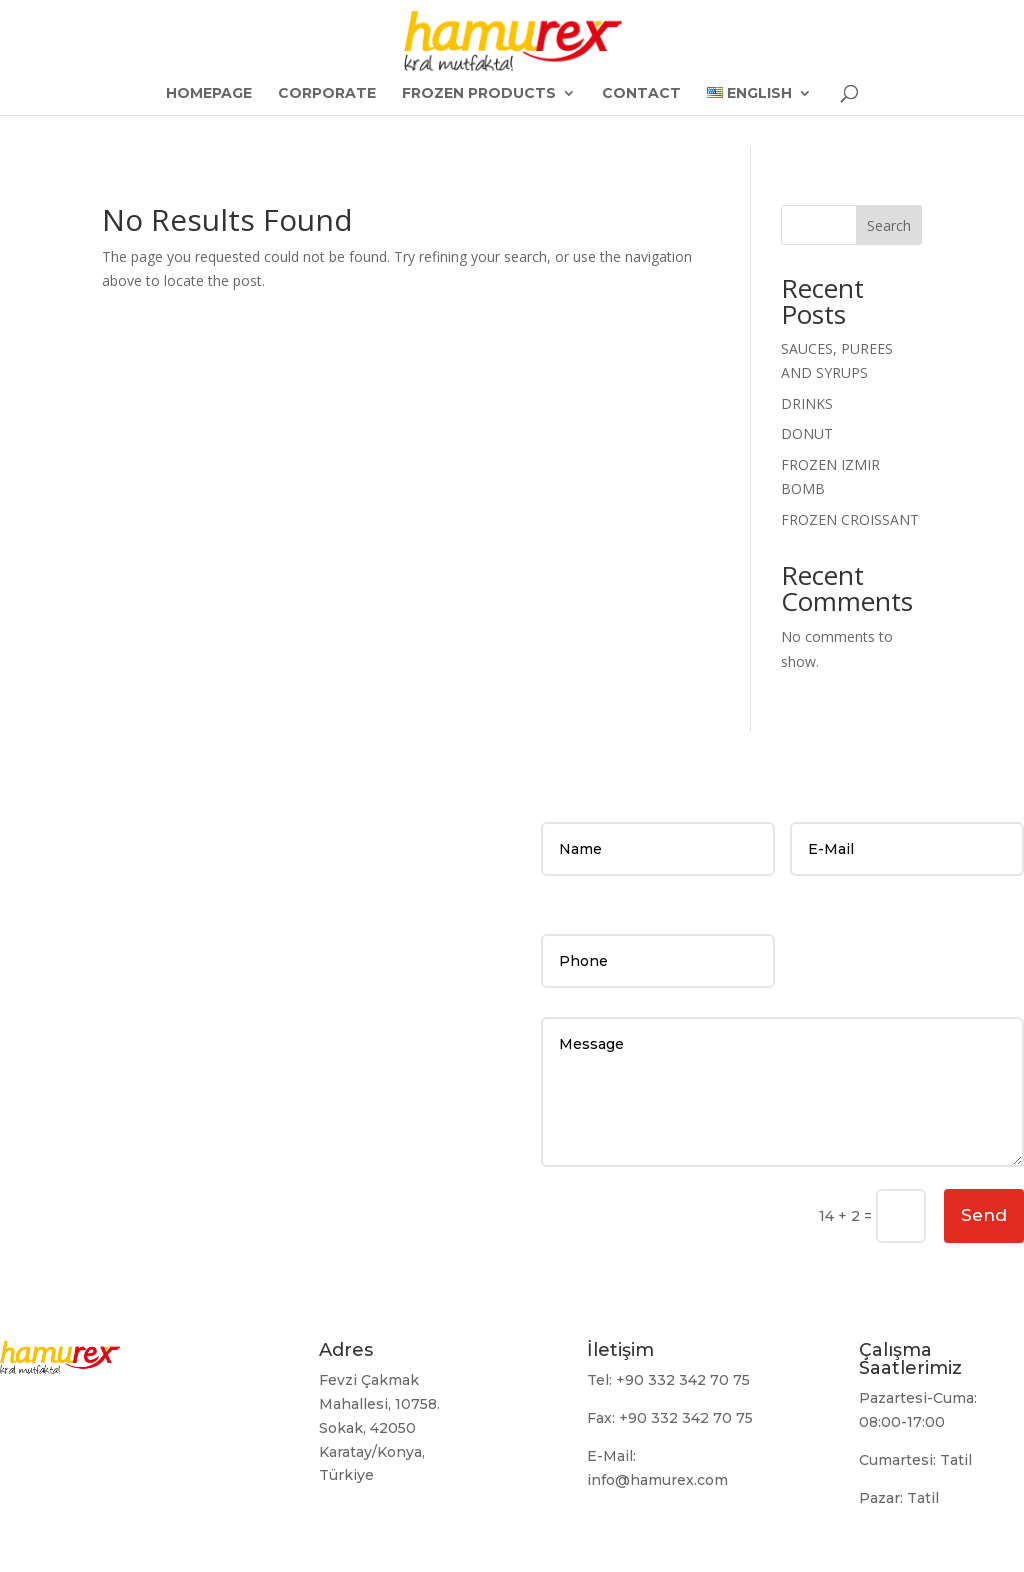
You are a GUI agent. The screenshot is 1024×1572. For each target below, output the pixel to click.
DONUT (807, 433)
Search (889, 225)
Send (984, 1215)
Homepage (209, 94)
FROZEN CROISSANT (850, 519)
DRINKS (807, 403)
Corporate (327, 94)
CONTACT (641, 94)
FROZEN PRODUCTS (479, 94)
